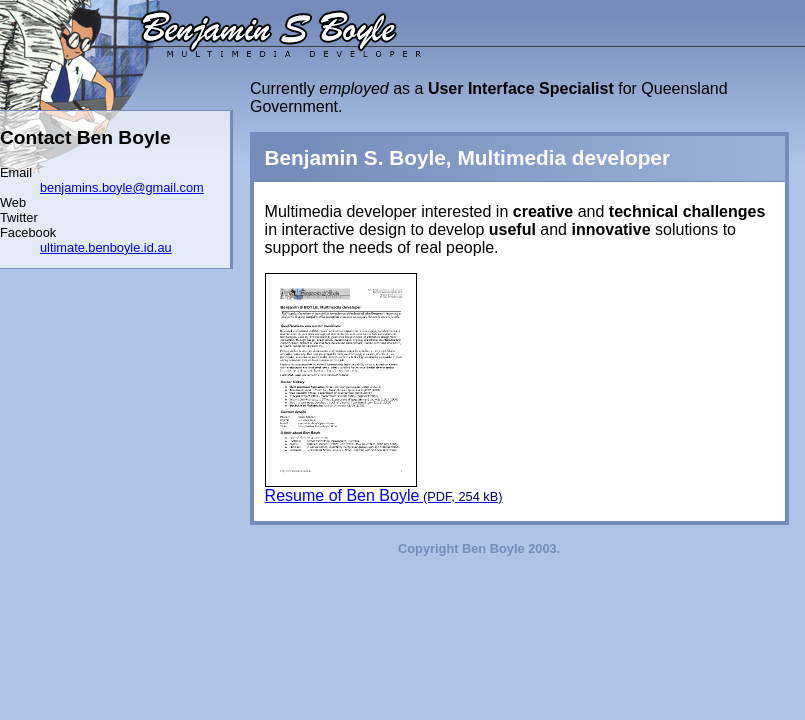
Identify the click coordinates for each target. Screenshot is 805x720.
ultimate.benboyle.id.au (106, 247)
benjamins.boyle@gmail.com (122, 187)
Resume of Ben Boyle (384, 388)
